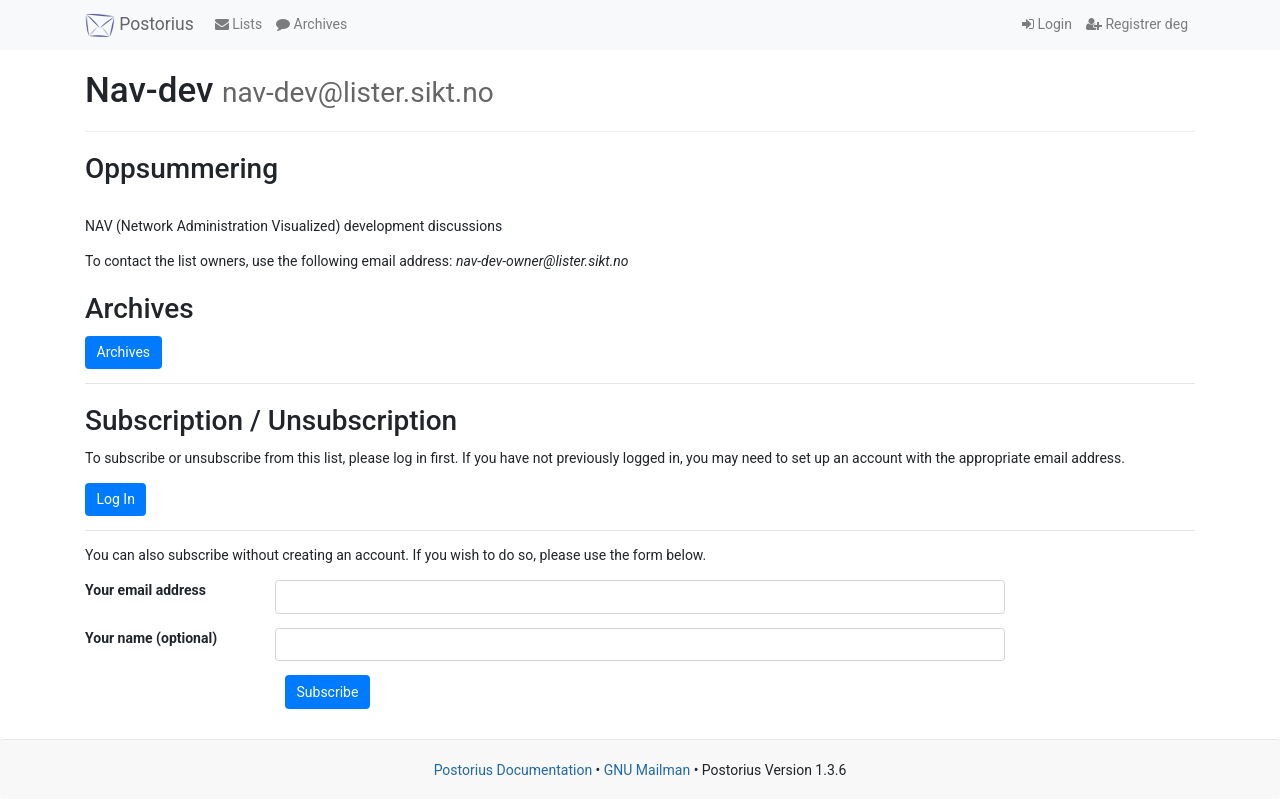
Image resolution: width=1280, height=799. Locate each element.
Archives (311, 24)
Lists (238, 24)
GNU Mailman (647, 770)
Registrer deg (1137, 24)
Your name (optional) (151, 638)
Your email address (145, 590)
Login (1047, 24)
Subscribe (328, 692)
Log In (116, 499)
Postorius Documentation (513, 770)
